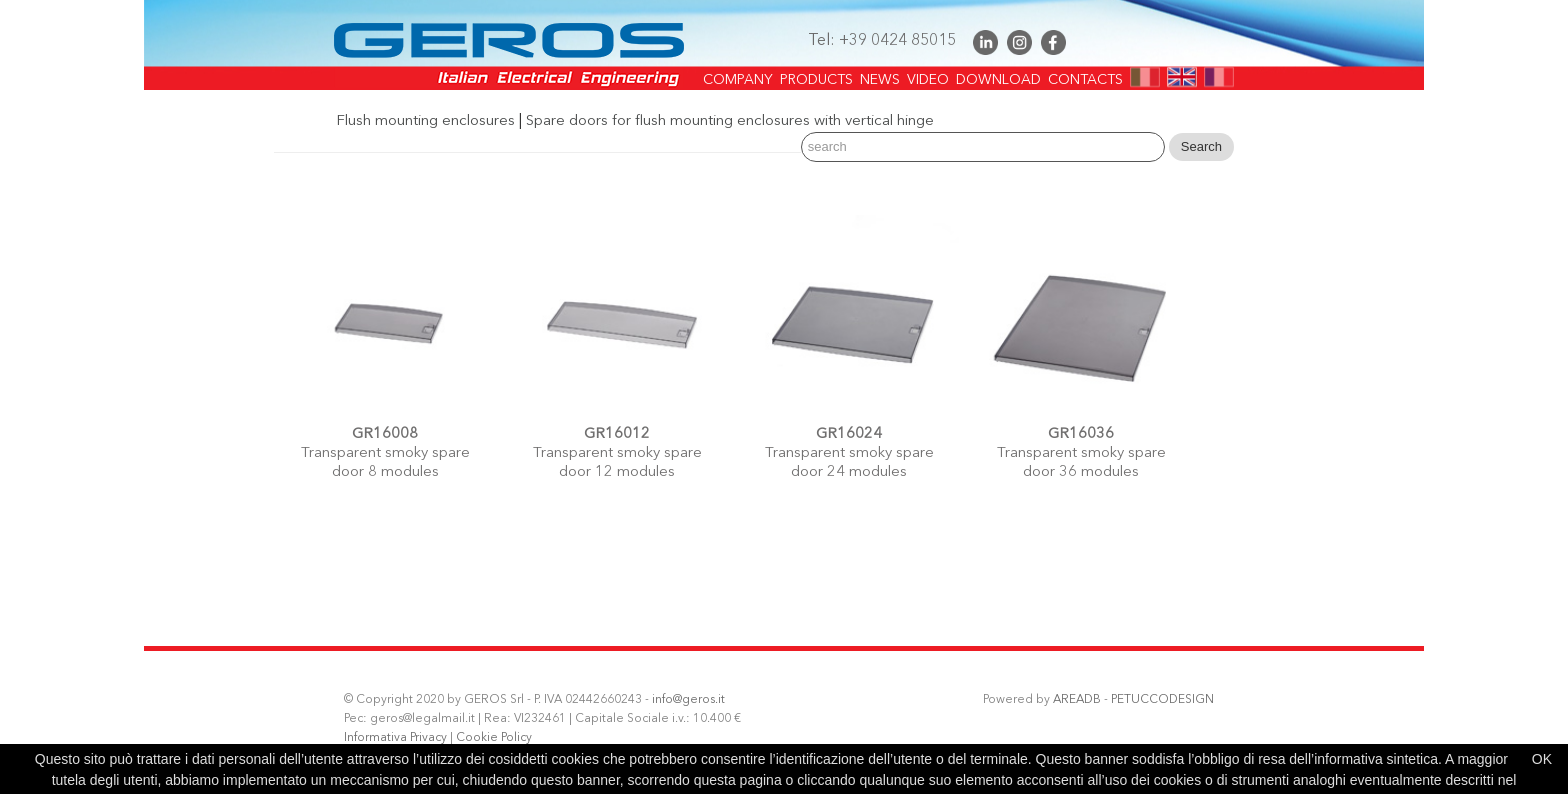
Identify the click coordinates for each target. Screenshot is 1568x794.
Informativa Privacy (395, 738)
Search (1201, 146)
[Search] (983, 147)
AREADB (1077, 700)
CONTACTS (1085, 74)
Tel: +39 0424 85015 (882, 41)
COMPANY (738, 74)
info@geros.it (688, 700)
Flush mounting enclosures (425, 121)
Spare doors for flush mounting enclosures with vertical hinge (730, 121)
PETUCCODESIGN (1162, 700)
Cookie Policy (494, 738)
